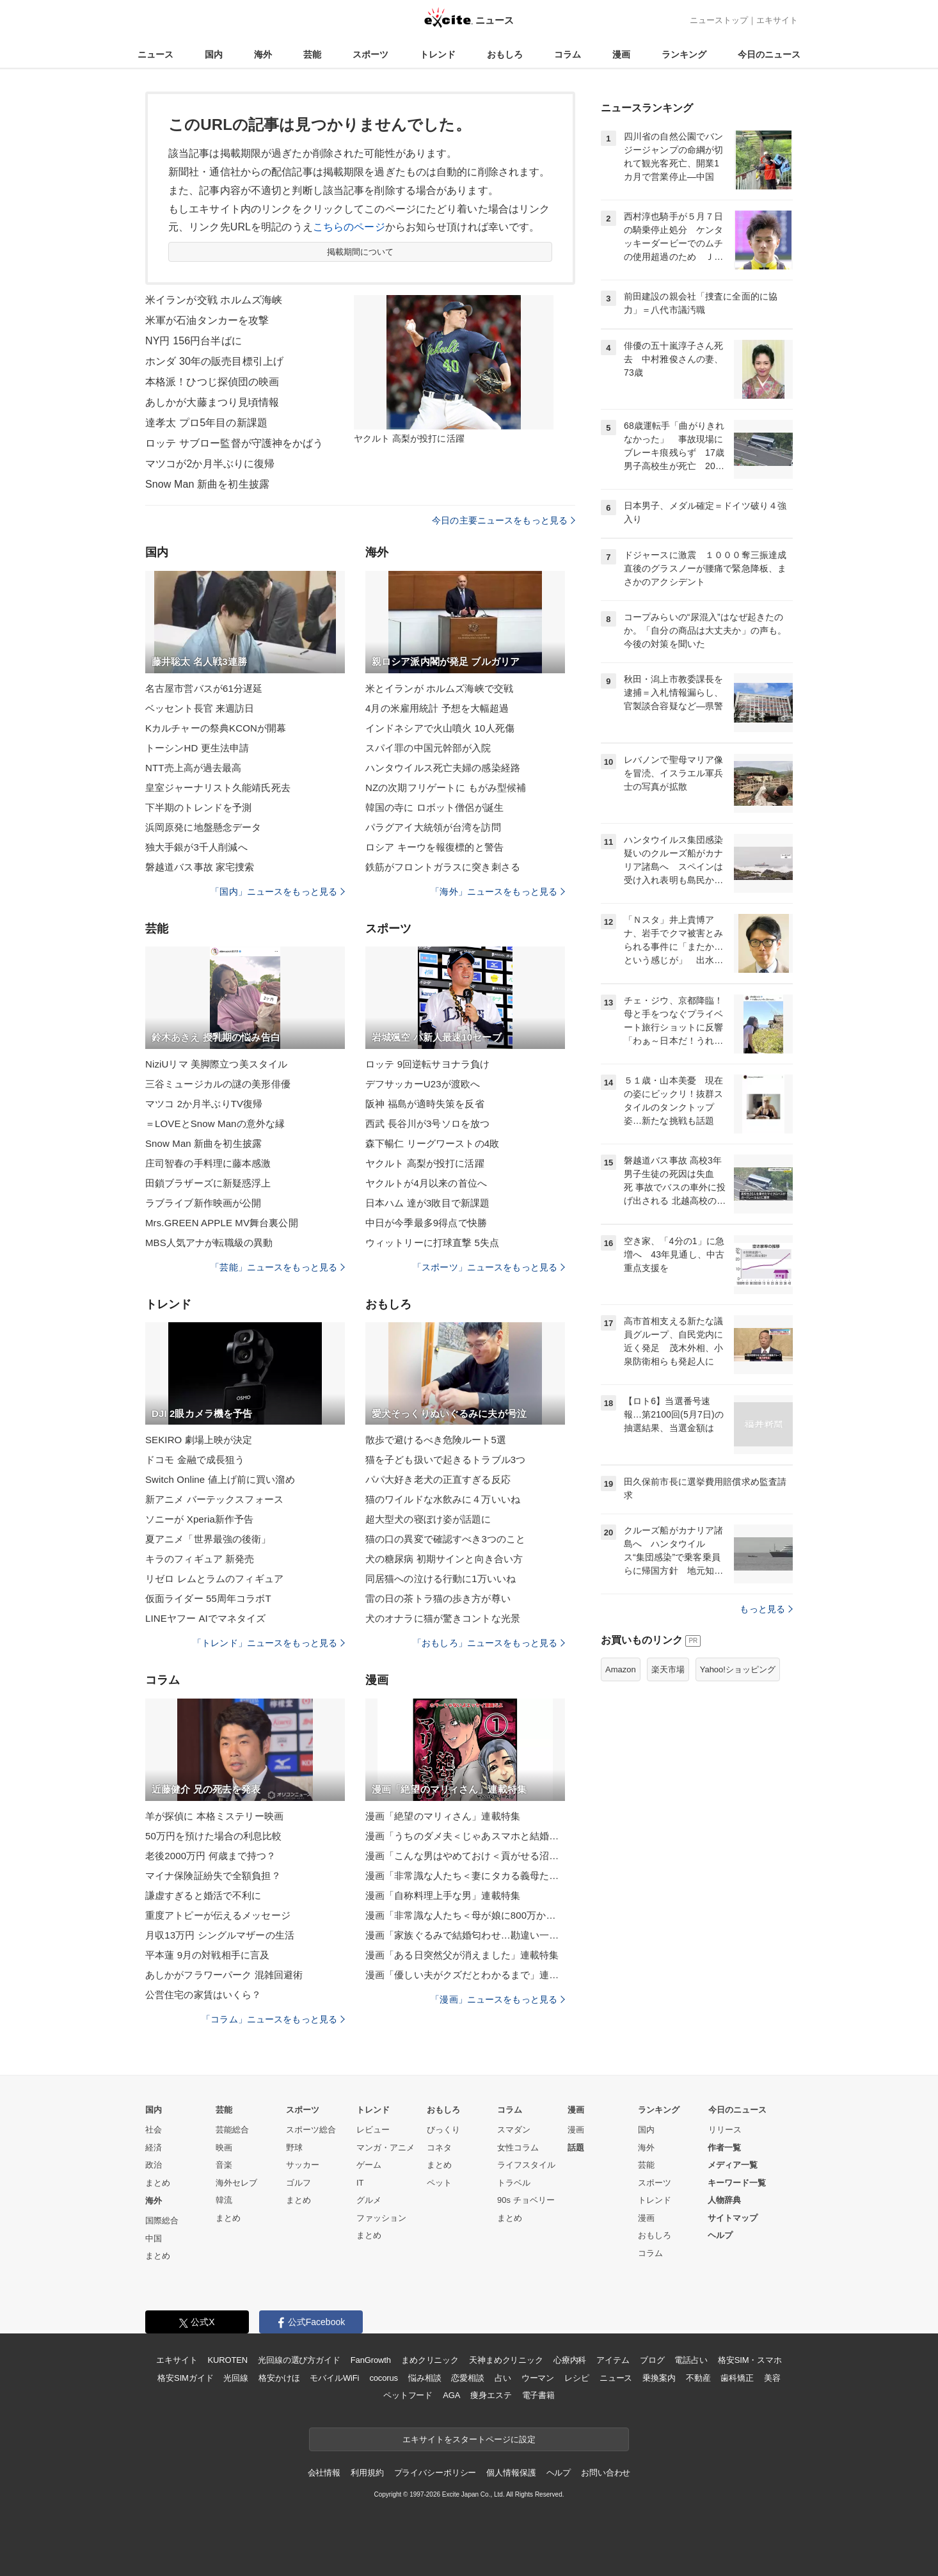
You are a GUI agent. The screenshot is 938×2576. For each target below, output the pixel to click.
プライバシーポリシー (435, 2472)
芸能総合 (232, 2129)
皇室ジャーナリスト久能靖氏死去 (217, 787)
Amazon (620, 1669)
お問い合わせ (605, 2472)
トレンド (438, 54)
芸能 (312, 54)
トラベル (513, 2183)
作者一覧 (724, 2147)
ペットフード (408, 2395)
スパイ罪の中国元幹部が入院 (428, 747)
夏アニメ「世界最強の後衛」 (208, 1538)
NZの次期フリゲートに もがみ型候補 (445, 787)
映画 (224, 2147)
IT (360, 2183)
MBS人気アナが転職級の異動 (209, 1242)
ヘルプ (720, 2235)
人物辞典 (724, 2200)
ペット (439, 2183)
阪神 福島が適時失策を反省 (424, 1103)
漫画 (621, 54)
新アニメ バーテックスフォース (214, 1499)
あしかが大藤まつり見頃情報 (212, 402)
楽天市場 (668, 1669)
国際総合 (162, 2220)
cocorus (383, 2378)
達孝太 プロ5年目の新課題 (206, 422)
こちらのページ (349, 226)
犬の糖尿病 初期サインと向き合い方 (444, 1558)
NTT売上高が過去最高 (193, 767)
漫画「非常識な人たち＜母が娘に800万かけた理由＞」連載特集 (465, 1915)
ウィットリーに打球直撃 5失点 (432, 1242)
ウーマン (537, 2378)
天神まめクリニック (506, 2360)
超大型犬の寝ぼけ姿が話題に (428, 1519)
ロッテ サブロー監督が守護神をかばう (234, 443)
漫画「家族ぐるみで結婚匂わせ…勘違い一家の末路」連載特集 (465, 1935)
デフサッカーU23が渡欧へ (422, 1083)
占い (503, 2378)
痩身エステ (490, 2395)
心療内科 (569, 2360)
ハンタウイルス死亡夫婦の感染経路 (442, 767)
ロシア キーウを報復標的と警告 (434, 847)
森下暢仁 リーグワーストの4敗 (432, 1143)
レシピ (576, 2378)
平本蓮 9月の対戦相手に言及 (207, 1954)
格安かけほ (278, 2378)
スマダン (513, 2129)
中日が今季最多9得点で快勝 (426, 1222)
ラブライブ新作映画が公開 (203, 1202)
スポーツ (370, 54)
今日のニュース (769, 54)
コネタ (439, 2147)
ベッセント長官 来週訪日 (200, 708)
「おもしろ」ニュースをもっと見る (489, 1643)
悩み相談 (424, 2378)
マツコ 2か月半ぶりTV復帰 (203, 1103)
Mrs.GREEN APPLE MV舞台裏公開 (221, 1222)
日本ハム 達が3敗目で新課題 (427, 1202)
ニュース (155, 54)
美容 (772, 2378)
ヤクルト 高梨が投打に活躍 (424, 1163)
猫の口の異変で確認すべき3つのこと (445, 1538)
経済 (153, 2147)
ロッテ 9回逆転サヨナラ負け (427, 1064)
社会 (153, 2129)
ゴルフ (298, 2183)
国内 (214, 54)
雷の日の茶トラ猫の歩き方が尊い (438, 1598)
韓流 (224, 2200)
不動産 (698, 2378)
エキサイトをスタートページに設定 (469, 2439)
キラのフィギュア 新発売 (200, 1558)
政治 (153, 2165)
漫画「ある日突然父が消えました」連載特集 (462, 1954)
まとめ (157, 2183)
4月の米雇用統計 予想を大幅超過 (437, 708)
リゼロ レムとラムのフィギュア (214, 1578)
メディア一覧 (733, 2165)
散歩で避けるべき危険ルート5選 (435, 1439)
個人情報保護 (511, 2472)
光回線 (235, 2378)
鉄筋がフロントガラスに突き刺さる (442, 866)
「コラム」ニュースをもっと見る (273, 2019)
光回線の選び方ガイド (299, 2360)
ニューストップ (719, 20)
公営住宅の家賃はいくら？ (203, 1994)
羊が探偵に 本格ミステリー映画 (214, 1816)
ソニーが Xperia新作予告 (199, 1519)
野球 (294, 2147)
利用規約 (367, 2472)
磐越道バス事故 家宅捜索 (200, 866)
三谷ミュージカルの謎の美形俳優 (217, 1083)
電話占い (690, 2360)
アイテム (612, 2360)
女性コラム (518, 2147)
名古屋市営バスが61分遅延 (203, 688)
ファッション (381, 2218)
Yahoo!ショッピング (737, 1669)
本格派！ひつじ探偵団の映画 (212, 381)
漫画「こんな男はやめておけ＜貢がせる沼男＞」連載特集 (465, 1855)
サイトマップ (733, 2218)
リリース (725, 2129)
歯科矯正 (736, 2378)
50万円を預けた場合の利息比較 (213, 1835)
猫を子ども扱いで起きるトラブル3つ (445, 1459)
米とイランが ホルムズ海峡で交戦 (439, 688)
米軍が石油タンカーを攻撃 (207, 320)
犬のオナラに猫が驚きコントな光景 (442, 1618)
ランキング (684, 54)
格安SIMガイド (185, 2378)
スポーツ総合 (311, 2129)
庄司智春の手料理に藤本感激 (208, 1163)
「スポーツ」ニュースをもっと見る (489, 1267)
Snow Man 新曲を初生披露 (207, 484)
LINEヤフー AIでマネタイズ (205, 1618)
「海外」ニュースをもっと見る (498, 891)
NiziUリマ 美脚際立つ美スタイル (216, 1064)
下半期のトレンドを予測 (198, 807)
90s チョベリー (526, 2200)
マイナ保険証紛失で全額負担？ (213, 1875)
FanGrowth (371, 2360)
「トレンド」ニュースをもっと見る (269, 1643)
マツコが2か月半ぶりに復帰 (209, 463)
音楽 (224, 2165)
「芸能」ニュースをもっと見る (278, 1267)
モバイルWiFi (334, 2378)
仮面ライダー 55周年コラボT (208, 1598)
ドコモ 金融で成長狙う (195, 1459)
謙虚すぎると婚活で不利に (203, 1895)
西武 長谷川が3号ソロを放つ (427, 1123)
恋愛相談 (467, 2378)
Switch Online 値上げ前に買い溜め (220, 1479)
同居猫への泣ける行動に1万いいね (440, 1578)
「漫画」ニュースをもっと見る (498, 1999)
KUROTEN (227, 2360)
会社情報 (324, 2472)
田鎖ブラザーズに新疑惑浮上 (208, 1183)
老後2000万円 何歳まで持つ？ (210, 1855)
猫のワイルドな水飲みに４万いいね (442, 1499)
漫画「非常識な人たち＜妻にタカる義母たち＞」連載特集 (465, 1875)
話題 (576, 2147)
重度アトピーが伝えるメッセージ (217, 1915)
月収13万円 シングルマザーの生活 (219, 1935)
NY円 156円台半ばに (193, 340)
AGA (451, 2395)
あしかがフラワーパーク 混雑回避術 (224, 1974)
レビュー (373, 2129)
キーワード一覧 (737, 2183)
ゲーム (368, 2165)
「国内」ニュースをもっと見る (278, 891)
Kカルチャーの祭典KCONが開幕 (215, 728)
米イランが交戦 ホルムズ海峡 (213, 299)
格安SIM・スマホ (750, 2360)
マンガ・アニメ (385, 2147)
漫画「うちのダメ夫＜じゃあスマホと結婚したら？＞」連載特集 (465, 1835)
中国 (153, 2238)
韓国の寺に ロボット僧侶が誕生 (434, 807)
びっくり (443, 2129)
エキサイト (777, 20)
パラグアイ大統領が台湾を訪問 (433, 827)
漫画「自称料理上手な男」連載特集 (442, 1895)
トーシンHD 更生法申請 (197, 747)
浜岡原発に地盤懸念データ (203, 827)
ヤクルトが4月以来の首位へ (426, 1183)
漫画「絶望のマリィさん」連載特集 (442, 1816)
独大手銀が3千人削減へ (196, 847)
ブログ (652, 2360)
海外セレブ (236, 2183)
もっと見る (766, 1609)
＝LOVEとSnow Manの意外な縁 (215, 1123)
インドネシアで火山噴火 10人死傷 (439, 728)
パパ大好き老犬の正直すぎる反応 (438, 1479)
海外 (263, 54)
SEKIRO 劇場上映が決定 (199, 1439)
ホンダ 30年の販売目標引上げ (214, 361)
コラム (567, 54)
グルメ (368, 2200)
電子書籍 (538, 2395)
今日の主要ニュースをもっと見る (503, 520)
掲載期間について (360, 252)
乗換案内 (658, 2378)
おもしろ (505, 54)
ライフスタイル (526, 2165)
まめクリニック (430, 2360)
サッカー (302, 2165)
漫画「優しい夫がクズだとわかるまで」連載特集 (465, 1974)
